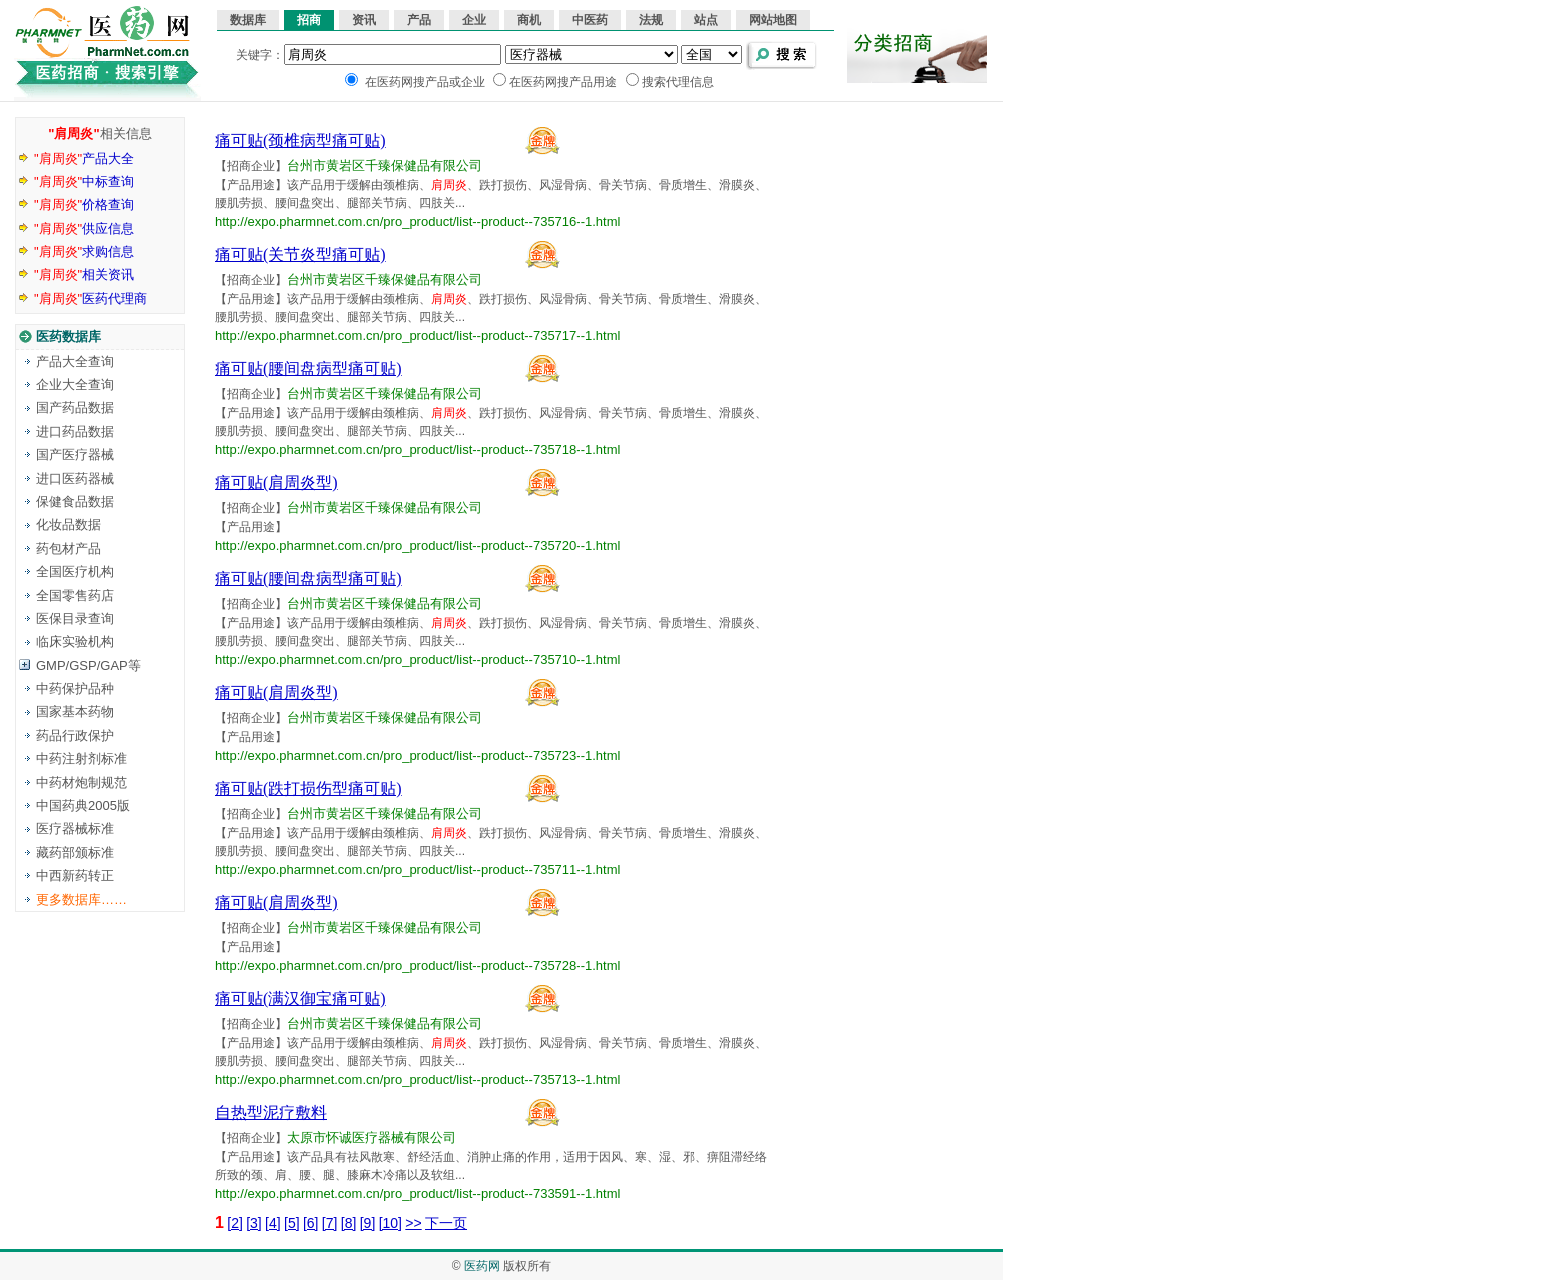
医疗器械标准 (75, 828)
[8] (349, 1223)
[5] (292, 1223)
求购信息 (84, 251)
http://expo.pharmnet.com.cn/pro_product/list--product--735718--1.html (417, 449)
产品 (419, 20)
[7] (330, 1223)
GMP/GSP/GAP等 (88, 665)
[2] (235, 1223)
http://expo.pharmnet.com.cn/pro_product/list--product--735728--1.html (417, 965)
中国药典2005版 (83, 805)
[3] (254, 1223)
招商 (309, 20)
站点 (706, 20)
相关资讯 (84, 274)
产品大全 (84, 158)
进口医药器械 (75, 478)
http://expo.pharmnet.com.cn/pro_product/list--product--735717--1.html (417, 335)
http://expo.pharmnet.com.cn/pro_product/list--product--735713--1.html (417, 1079)
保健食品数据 (75, 501)
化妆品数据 (68, 524)
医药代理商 (90, 298)
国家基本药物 (75, 711)
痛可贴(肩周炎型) (276, 482)
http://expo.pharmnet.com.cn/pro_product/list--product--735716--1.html (417, 221)
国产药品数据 (75, 407)
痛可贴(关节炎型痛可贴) (300, 254)
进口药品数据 (75, 431)
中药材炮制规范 (81, 782)
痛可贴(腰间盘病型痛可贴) (308, 368)
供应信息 (84, 228)
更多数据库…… (81, 899)
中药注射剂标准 (81, 758)
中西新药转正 (75, 875)
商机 (529, 20)
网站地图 (773, 20)
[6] (311, 1223)
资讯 (364, 20)
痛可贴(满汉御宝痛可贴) (300, 998)
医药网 (482, 1266)
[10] (390, 1223)
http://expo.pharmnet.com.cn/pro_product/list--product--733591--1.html (417, 1193)
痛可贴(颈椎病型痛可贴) (300, 140)
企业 (474, 20)
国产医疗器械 (75, 454)
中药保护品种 (75, 688)
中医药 (590, 20)
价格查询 (84, 204)
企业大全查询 (75, 384)
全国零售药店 (75, 595)
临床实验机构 (75, 641)
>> (413, 1223)
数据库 (248, 20)
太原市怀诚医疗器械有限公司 (371, 1137)
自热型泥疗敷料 (271, 1112)
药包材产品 (68, 548)
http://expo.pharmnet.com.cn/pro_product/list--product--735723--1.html (417, 755)
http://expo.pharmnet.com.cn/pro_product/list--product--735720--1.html (417, 545)
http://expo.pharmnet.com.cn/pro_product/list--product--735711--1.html (417, 869)
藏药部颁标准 (75, 852)
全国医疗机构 (75, 571)
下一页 (446, 1223)
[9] (368, 1223)
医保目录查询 (75, 618)
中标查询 (84, 181)
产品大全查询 (75, 361)
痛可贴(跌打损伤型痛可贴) (308, 788)
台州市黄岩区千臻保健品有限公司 (384, 165)
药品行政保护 (75, 735)
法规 (651, 20)
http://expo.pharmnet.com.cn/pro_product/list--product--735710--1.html (417, 659)
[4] (273, 1223)
